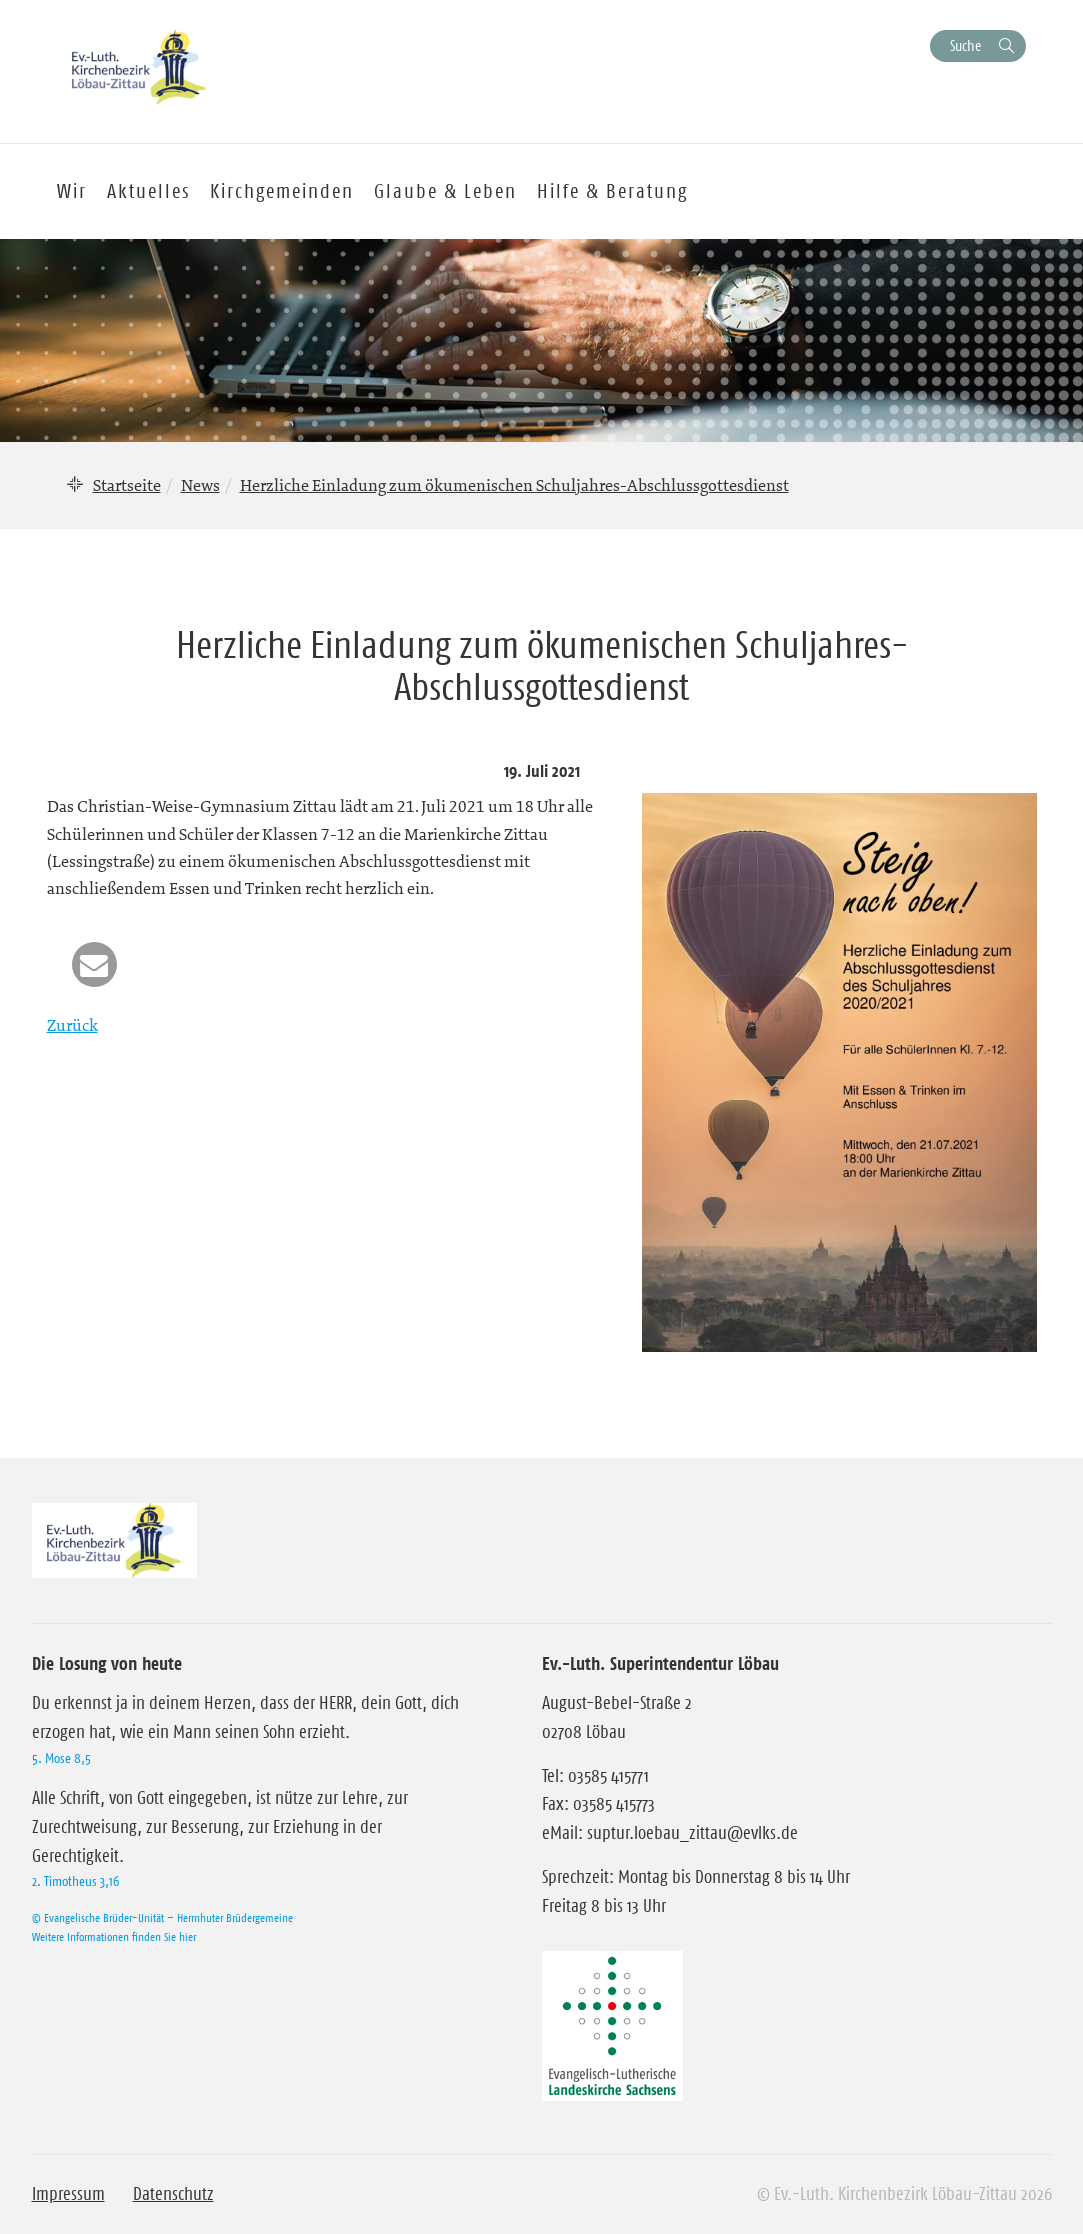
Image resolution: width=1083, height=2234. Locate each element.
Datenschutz (173, 2194)
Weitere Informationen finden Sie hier (114, 1936)
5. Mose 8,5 (61, 1758)
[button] (94, 964)
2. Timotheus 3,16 (75, 1881)
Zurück (72, 1025)
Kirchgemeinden (282, 191)
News (200, 485)
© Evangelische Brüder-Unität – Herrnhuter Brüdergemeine (162, 1917)
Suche (965, 45)
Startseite (127, 485)
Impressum (68, 2194)
